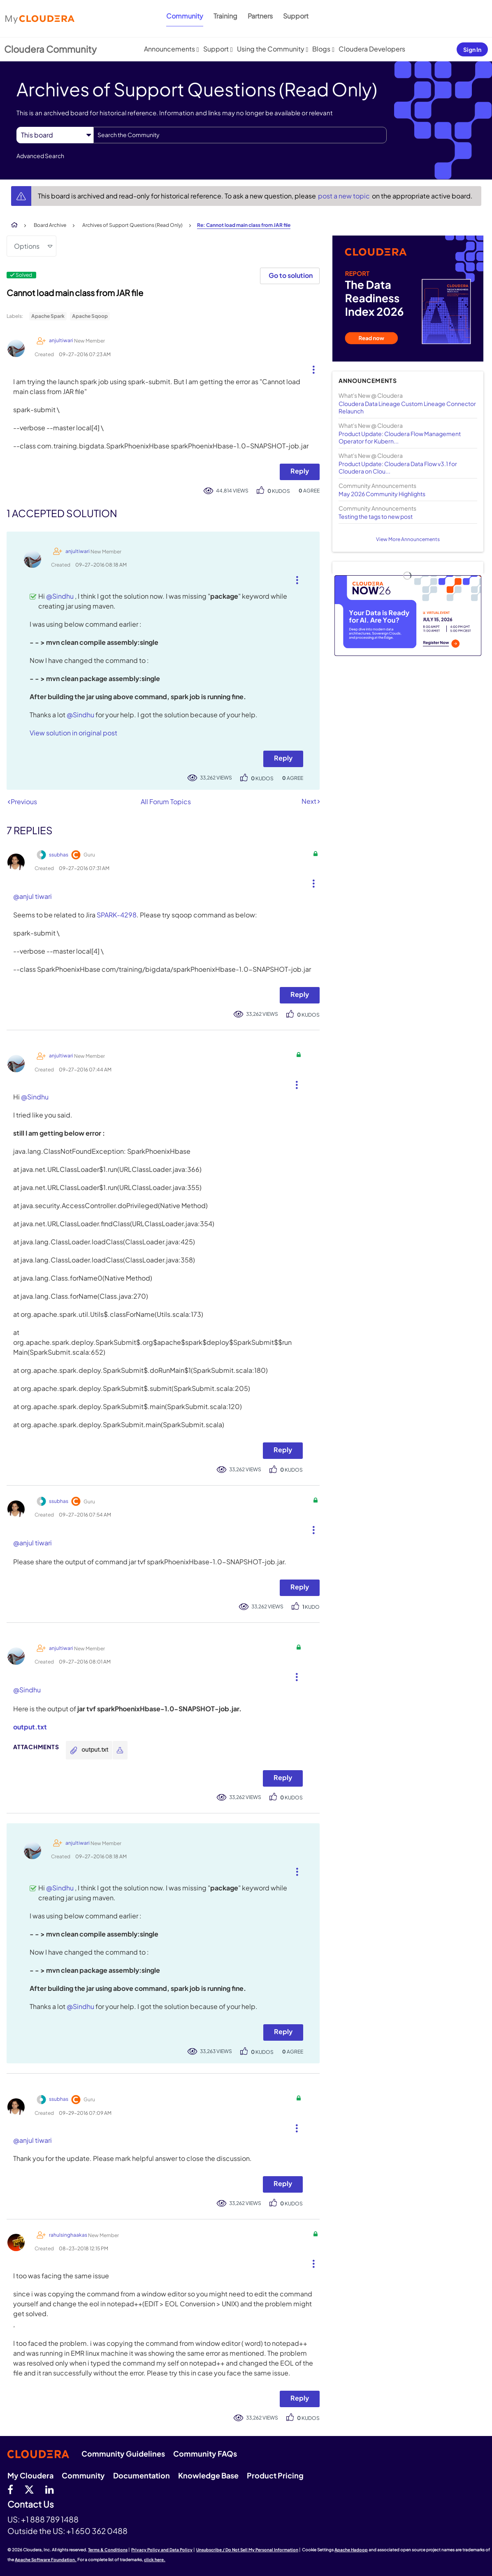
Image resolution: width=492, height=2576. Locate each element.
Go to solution (291, 275)
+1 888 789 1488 (50, 2519)
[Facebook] (10, 2489)
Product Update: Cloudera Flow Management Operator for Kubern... (400, 437)
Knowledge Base (208, 2475)
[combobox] (240, 135)
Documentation (141, 2475)
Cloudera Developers (372, 48)
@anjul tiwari (32, 896)
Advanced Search (40, 155)
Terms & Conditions (108, 2549)
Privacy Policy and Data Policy (162, 2549)
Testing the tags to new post (376, 516)
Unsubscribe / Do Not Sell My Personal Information (247, 2549)
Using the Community (270, 48)
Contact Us (30, 2504)
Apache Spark (48, 316)
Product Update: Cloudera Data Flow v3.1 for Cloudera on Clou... (398, 467)
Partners (260, 16)
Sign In (472, 49)
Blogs (321, 48)
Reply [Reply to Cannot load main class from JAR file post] (299, 471)
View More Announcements (408, 539)
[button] (310, 368)
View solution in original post (73, 732)
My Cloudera (30, 2475)
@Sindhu (60, 596)
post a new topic (344, 195)
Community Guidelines (123, 2453)
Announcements (169, 48)
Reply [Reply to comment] (283, 758)
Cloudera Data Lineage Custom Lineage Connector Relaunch (407, 407)
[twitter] (29, 2489)
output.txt (30, 1726)
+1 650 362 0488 (97, 2531)
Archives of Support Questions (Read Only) (132, 225)
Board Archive (50, 225)
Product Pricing (275, 2475)
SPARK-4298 (117, 914)
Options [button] (26, 246)
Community (184, 16)
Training (225, 16)
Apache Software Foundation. (46, 2559)
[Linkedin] (49, 2489)
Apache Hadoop (351, 2549)
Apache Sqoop (90, 316)
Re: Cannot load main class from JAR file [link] (243, 225)
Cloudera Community (50, 49)
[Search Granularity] (55, 135)
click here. (154, 2559)
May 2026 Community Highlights (382, 493)
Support (296, 16)
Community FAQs (205, 2453)
